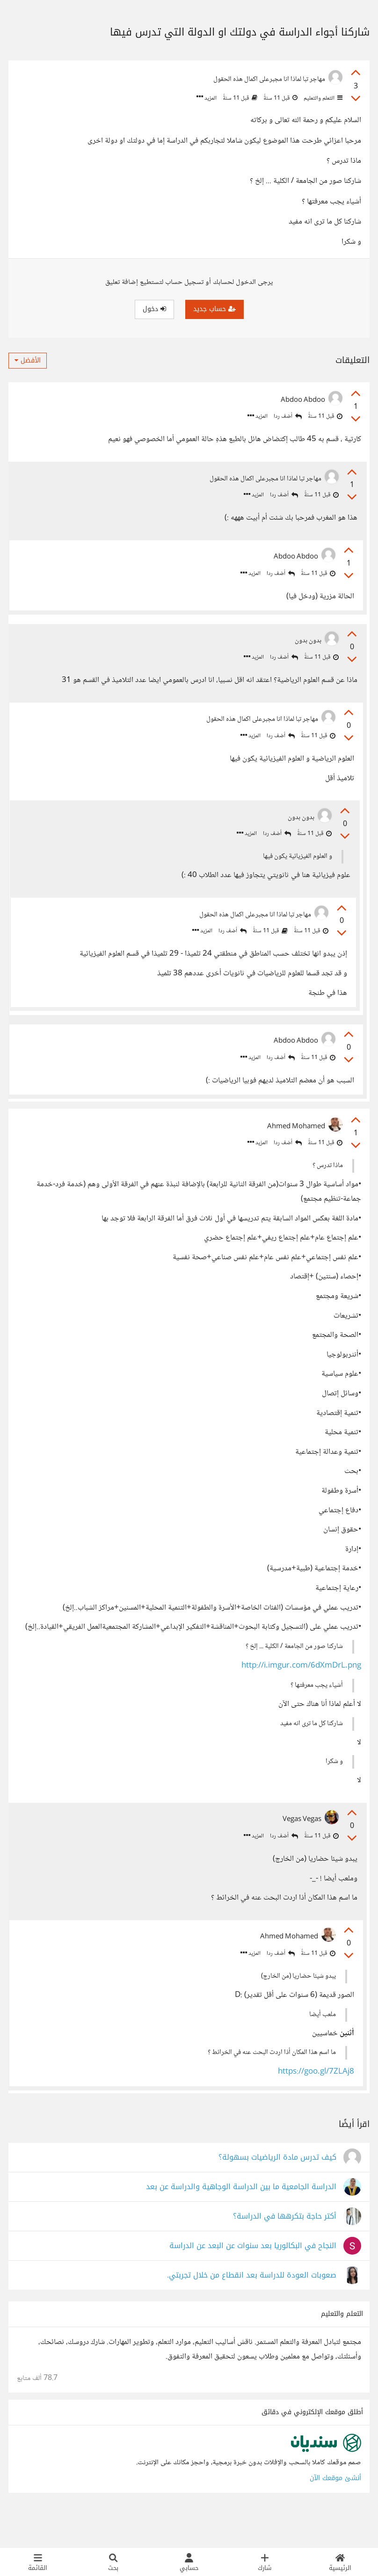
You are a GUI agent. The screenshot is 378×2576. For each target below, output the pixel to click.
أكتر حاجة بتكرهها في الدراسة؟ (284, 2250)
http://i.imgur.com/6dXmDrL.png (301, 1691)
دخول (154, 309)
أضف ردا (288, 416)
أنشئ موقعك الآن (335, 2511)
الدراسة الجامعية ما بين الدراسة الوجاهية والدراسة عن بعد (241, 2220)
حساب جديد (214, 309)
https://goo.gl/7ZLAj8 (314, 2099)
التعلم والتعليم (322, 98)
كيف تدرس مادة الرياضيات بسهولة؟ (277, 2191)
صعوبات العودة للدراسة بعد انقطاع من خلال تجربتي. (251, 2309)
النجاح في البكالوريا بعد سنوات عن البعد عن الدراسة (252, 2279)
